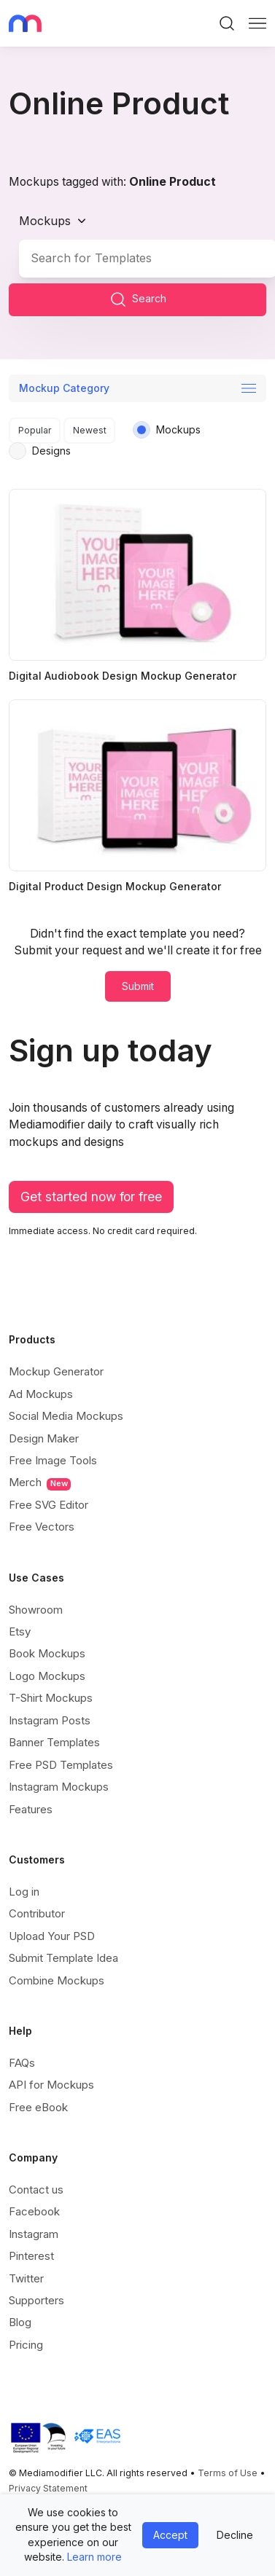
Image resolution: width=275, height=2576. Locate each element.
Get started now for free (91, 1196)
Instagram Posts (49, 1720)
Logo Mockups (47, 1676)
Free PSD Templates (61, 1765)
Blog (20, 2322)
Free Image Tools (53, 1460)
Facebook (34, 2211)
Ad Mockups (41, 1394)
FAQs (22, 2063)
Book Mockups (47, 1653)
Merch (40, 1482)
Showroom (36, 1610)
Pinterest (31, 2256)
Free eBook (38, 2107)
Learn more (94, 2557)
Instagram (33, 2234)
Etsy (20, 1631)
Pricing (26, 2345)
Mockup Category (64, 388)
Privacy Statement (48, 2488)
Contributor (37, 1913)
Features (31, 1809)
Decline (235, 2535)
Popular (35, 430)
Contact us (36, 2189)
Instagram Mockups (59, 1787)
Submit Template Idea (63, 1958)
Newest (89, 430)
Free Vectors (41, 1527)
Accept (170, 2535)
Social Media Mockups (66, 1416)
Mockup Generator (56, 1371)
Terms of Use (227, 2472)
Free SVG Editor (48, 1505)
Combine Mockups (56, 1980)
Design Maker (44, 1438)
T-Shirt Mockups (51, 1698)
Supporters (36, 2300)
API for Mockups (51, 2085)
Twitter (26, 2278)
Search (137, 299)
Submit (138, 986)
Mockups (45, 220)
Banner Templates (54, 1742)
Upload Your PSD (52, 1936)
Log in (24, 1891)
